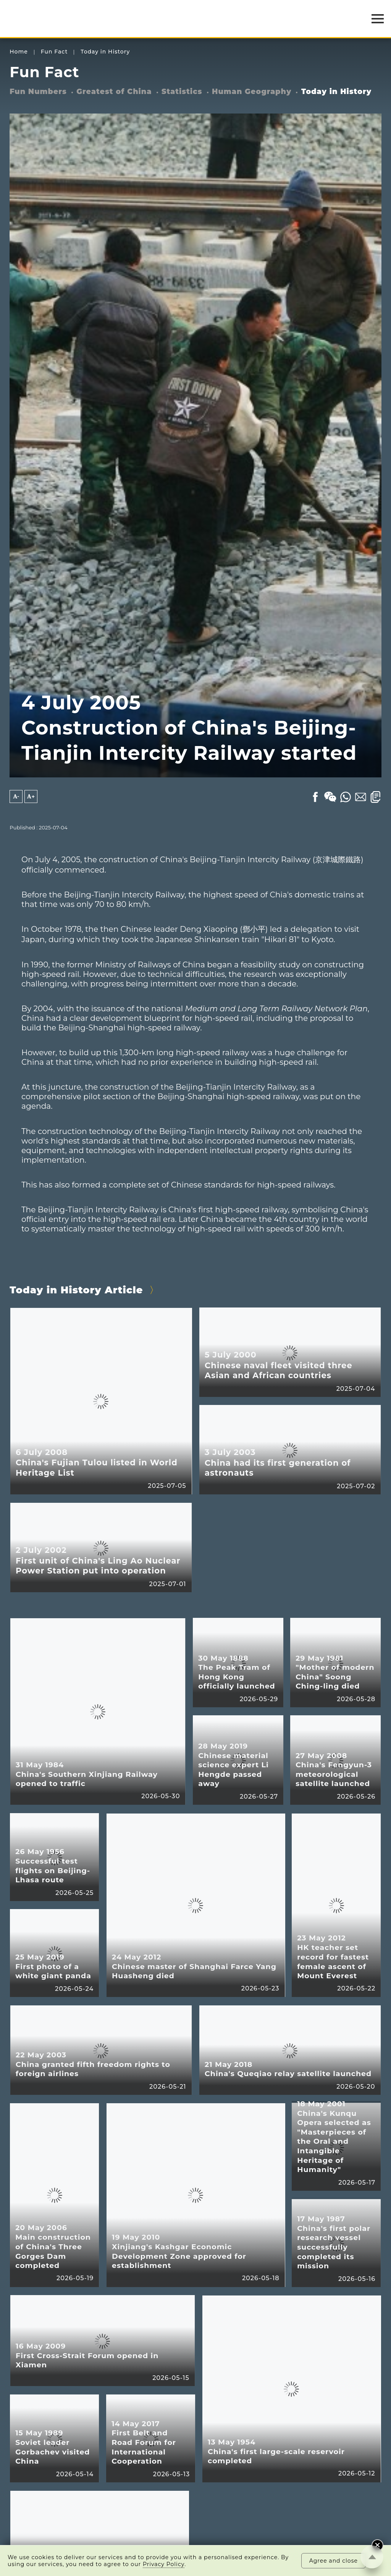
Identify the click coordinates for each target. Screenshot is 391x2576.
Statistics (182, 91)
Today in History (105, 52)
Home (19, 52)
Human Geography (251, 91)
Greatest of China (114, 91)
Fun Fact (54, 52)
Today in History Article (76, 1290)
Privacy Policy (163, 2564)
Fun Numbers (38, 91)
